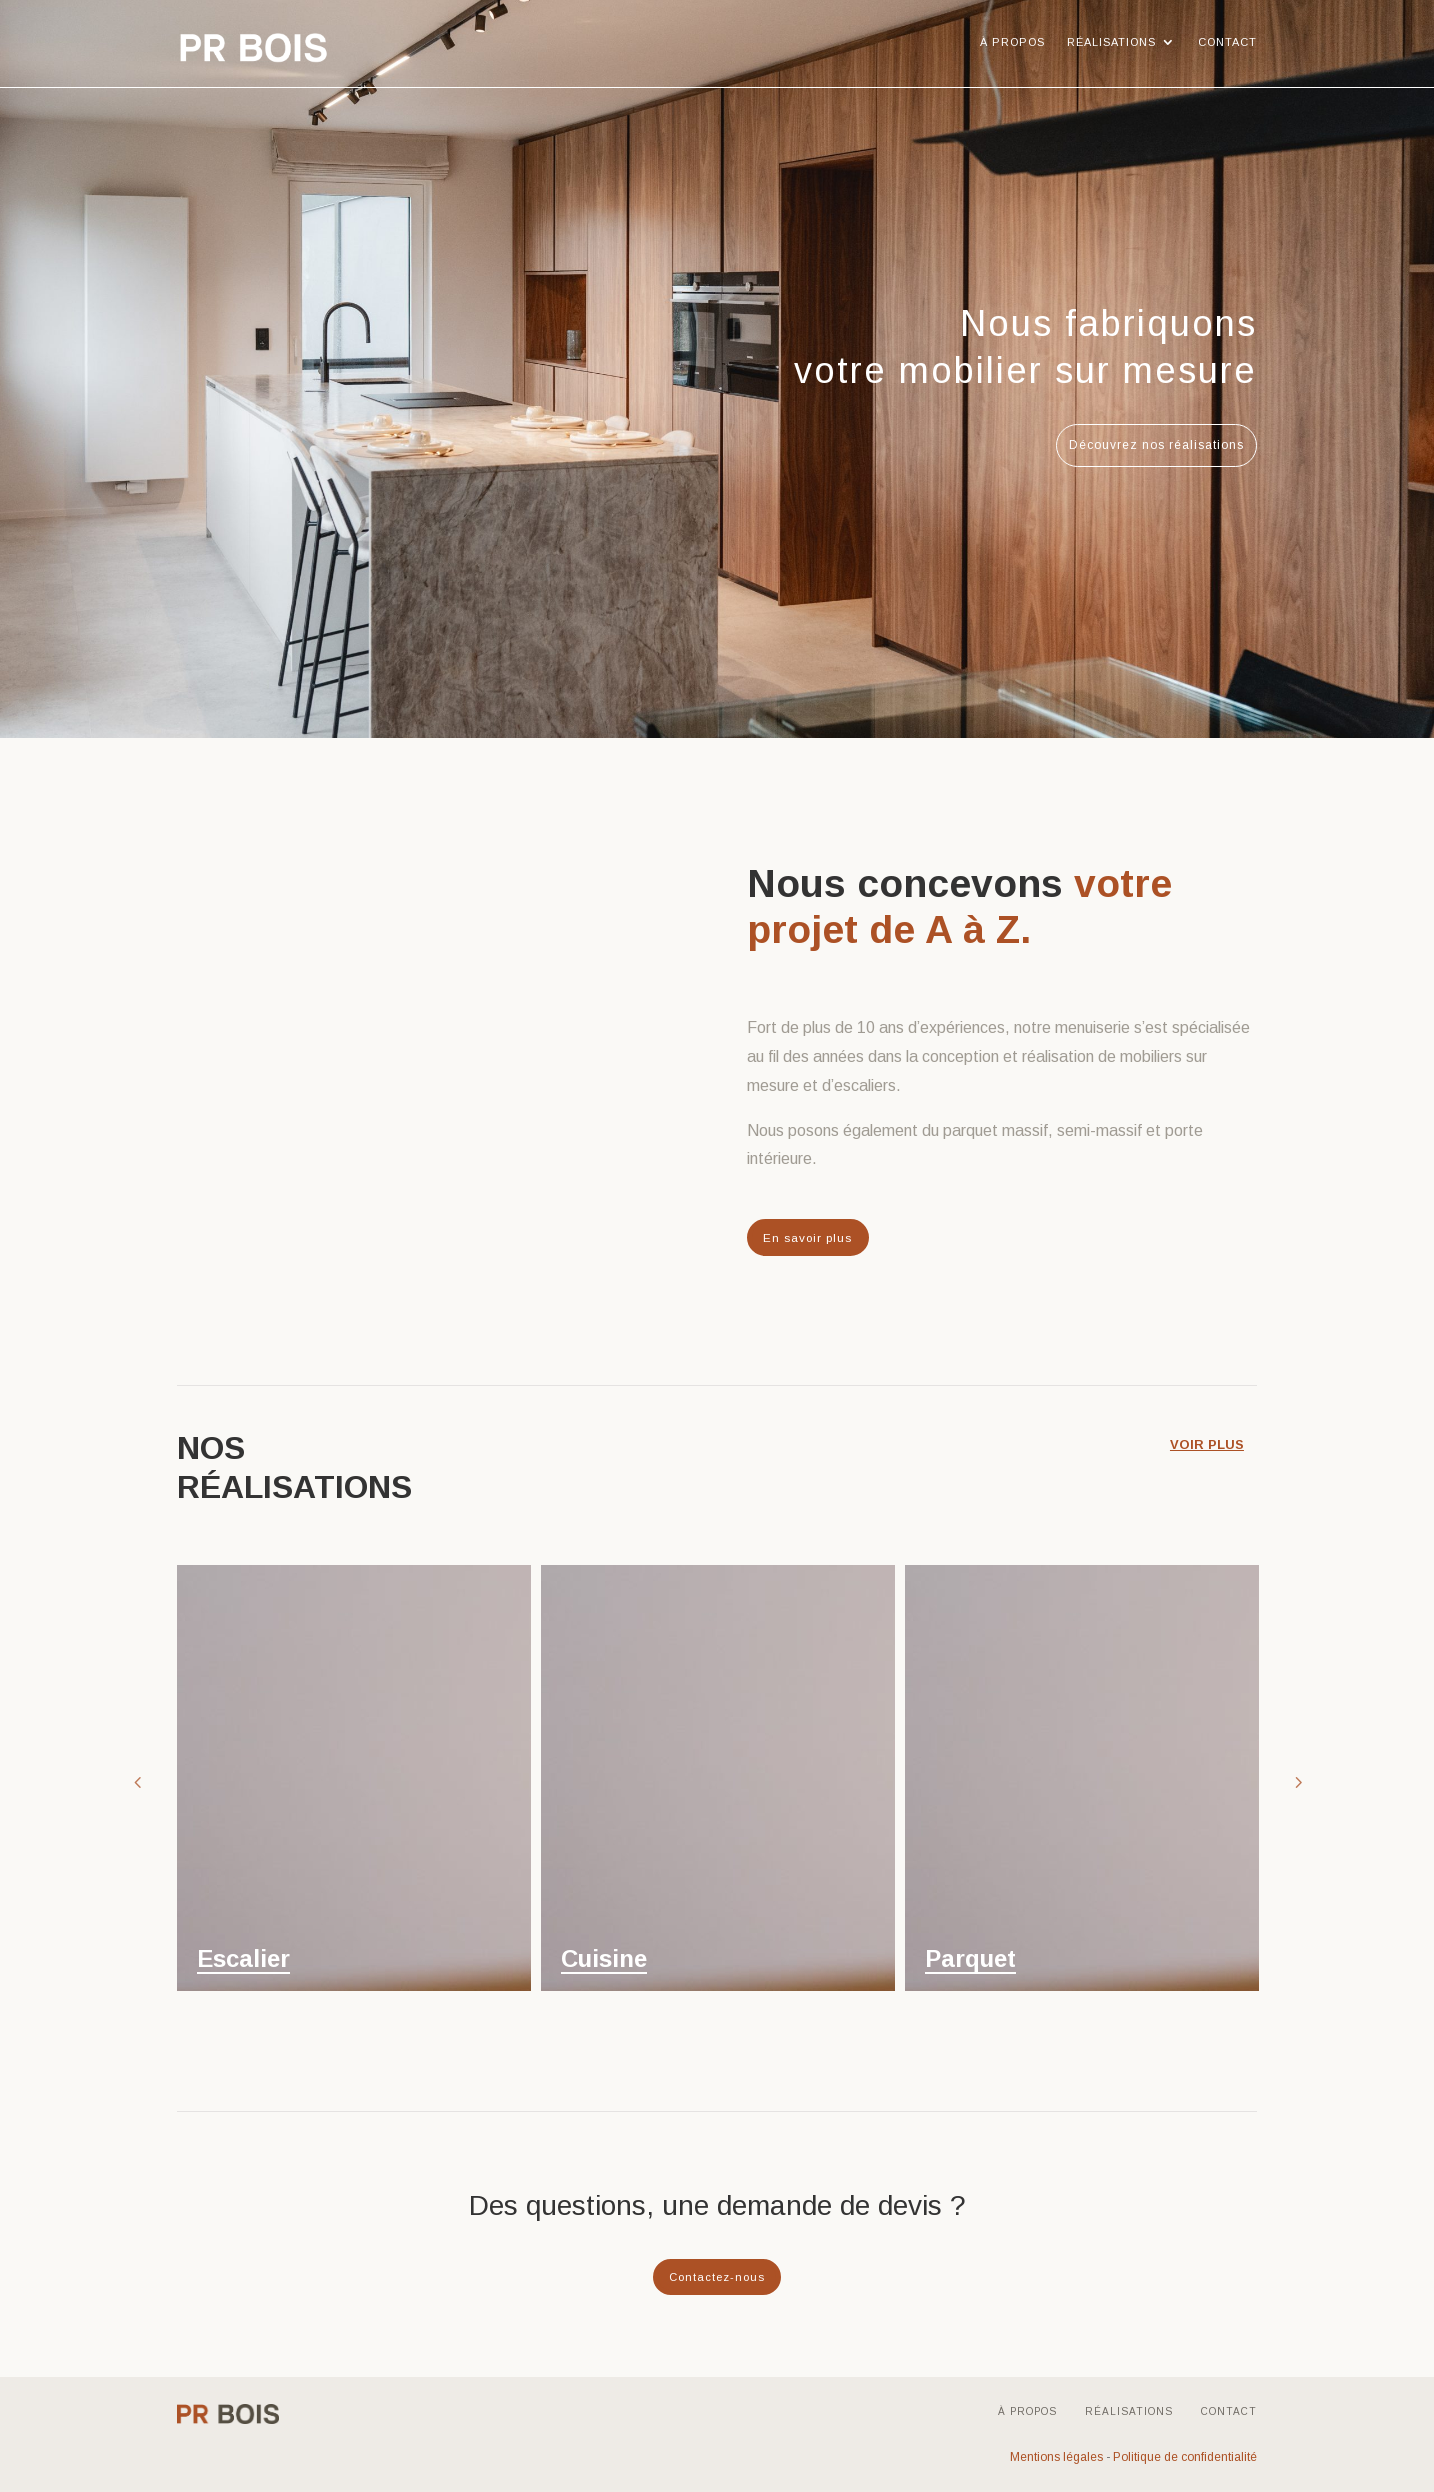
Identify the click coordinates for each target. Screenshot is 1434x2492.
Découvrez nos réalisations (1156, 445)
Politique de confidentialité (1185, 2456)
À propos (1012, 42)
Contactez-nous (717, 2275)
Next (1297, 1780)
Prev (137, 1780)
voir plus (1211, 1442)
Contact (1227, 42)
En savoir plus (807, 1237)
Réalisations (1111, 42)
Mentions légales (1056, 2456)
